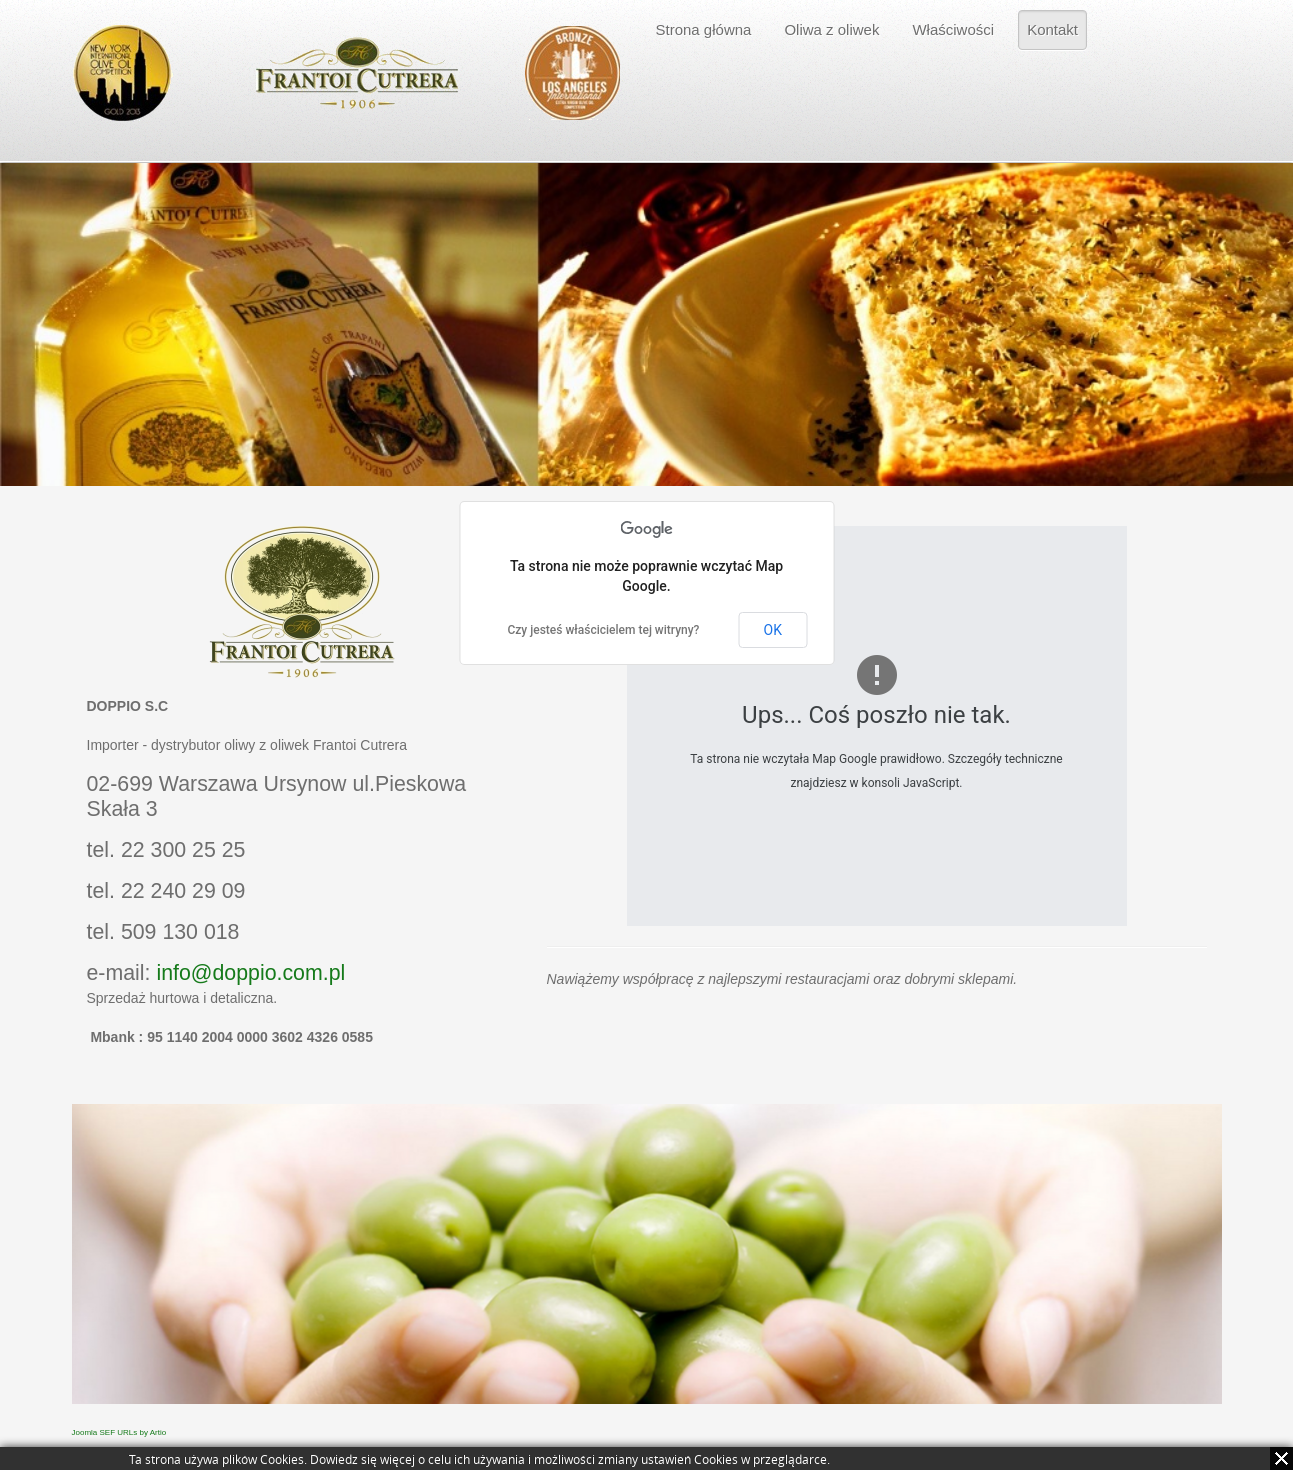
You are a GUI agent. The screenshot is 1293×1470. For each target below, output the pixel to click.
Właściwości (953, 29)
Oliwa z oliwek (831, 29)
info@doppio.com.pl (250, 973)
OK (773, 630)
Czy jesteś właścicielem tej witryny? (604, 630)
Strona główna (704, 29)
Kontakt (1052, 29)
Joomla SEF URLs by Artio (119, 1432)
